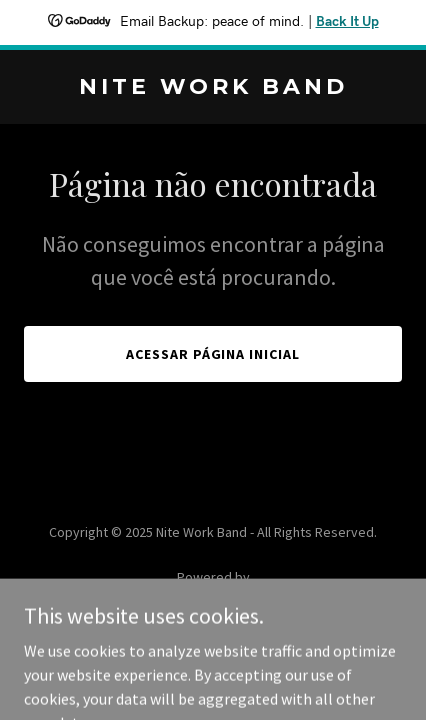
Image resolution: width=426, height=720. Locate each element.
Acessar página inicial (213, 354)
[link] (213, 88)
